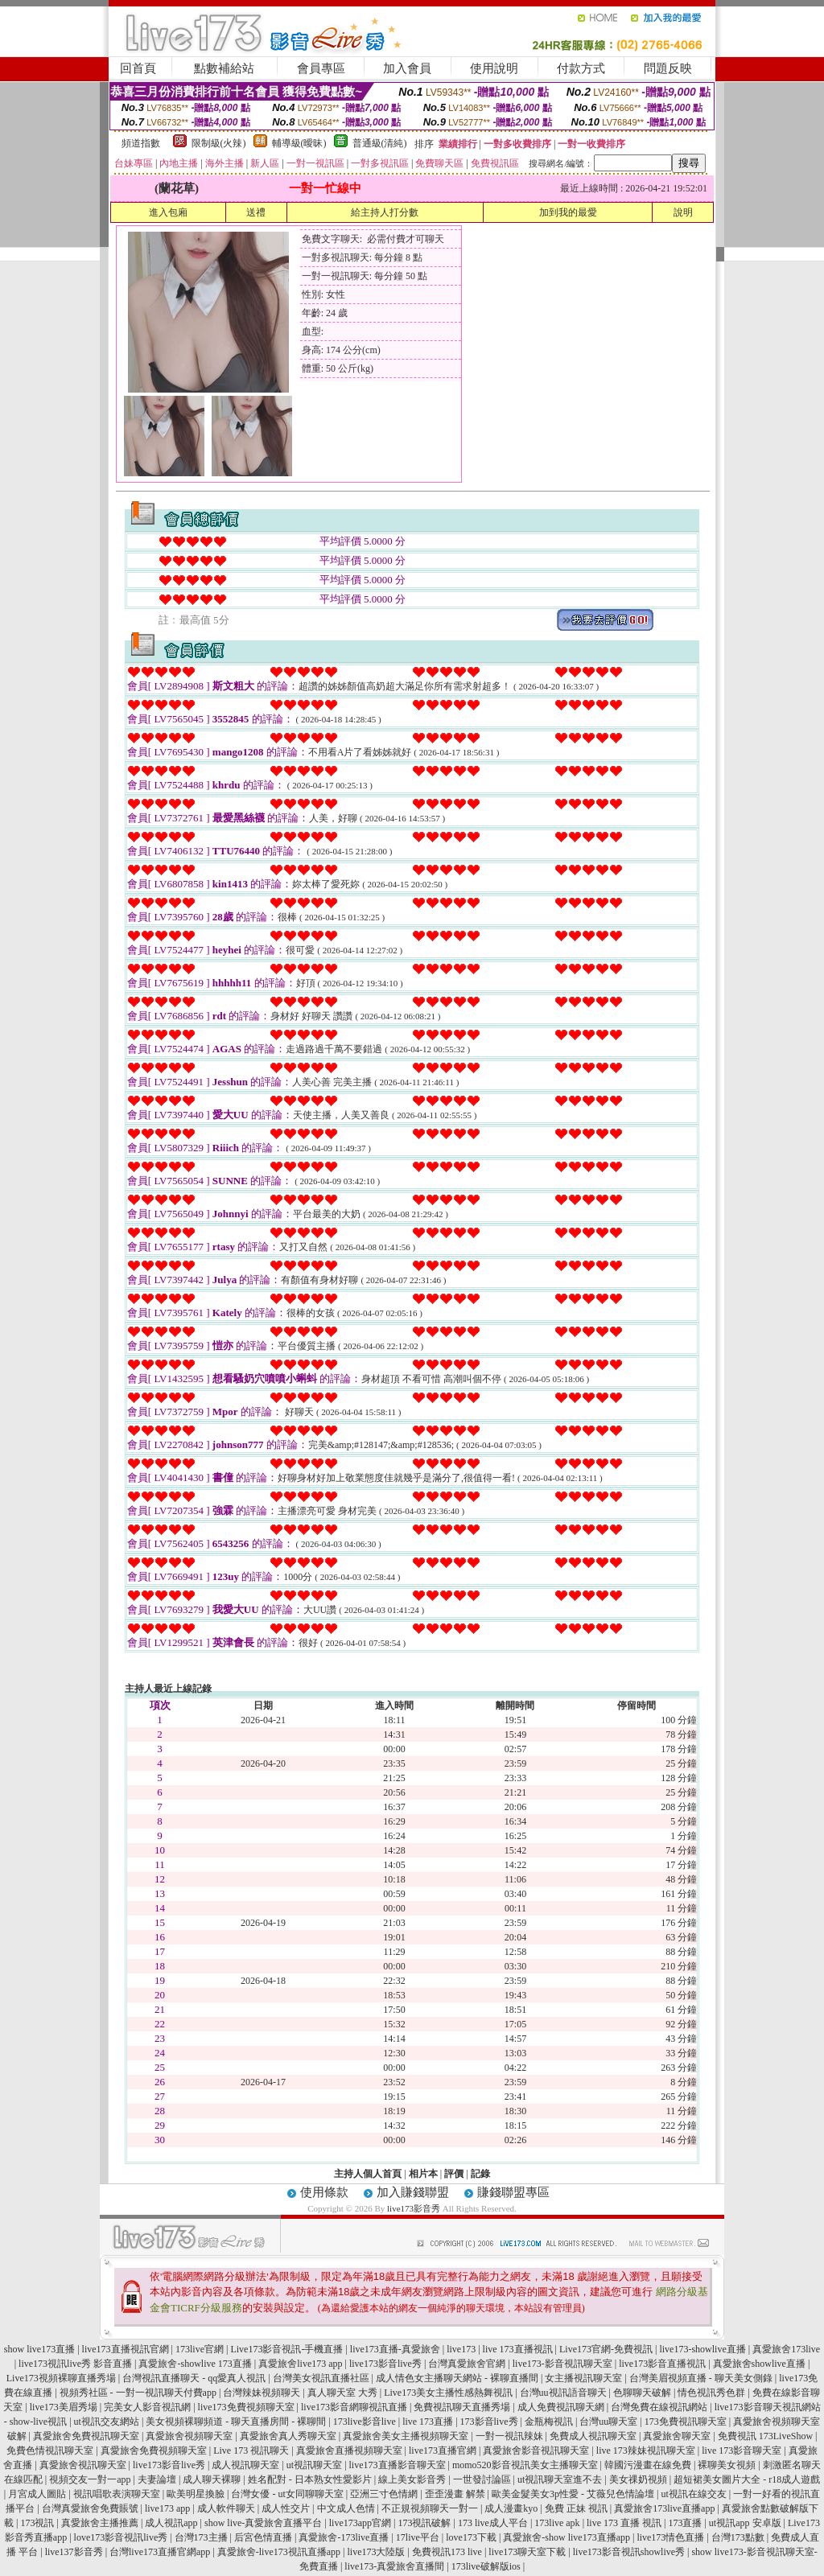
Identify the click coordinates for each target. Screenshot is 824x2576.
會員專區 (321, 68)
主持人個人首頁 (368, 2173)
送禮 (256, 212)
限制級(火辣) (219, 143)
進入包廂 (168, 212)
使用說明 (494, 68)
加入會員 (407, 68)
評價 (454, 2173)
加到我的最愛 (568, 212)
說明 (683, 212)
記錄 (480, 2173)
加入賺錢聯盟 (413, 2192)
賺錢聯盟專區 (513, 2192)
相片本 (423, 2173)
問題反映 (668, 68)
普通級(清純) (379, 143)
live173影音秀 (413, 2208)
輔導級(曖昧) (299, 143)
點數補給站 (224, 68)
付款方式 (581, 68)
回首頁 (138, 68)
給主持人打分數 (384, 212)
